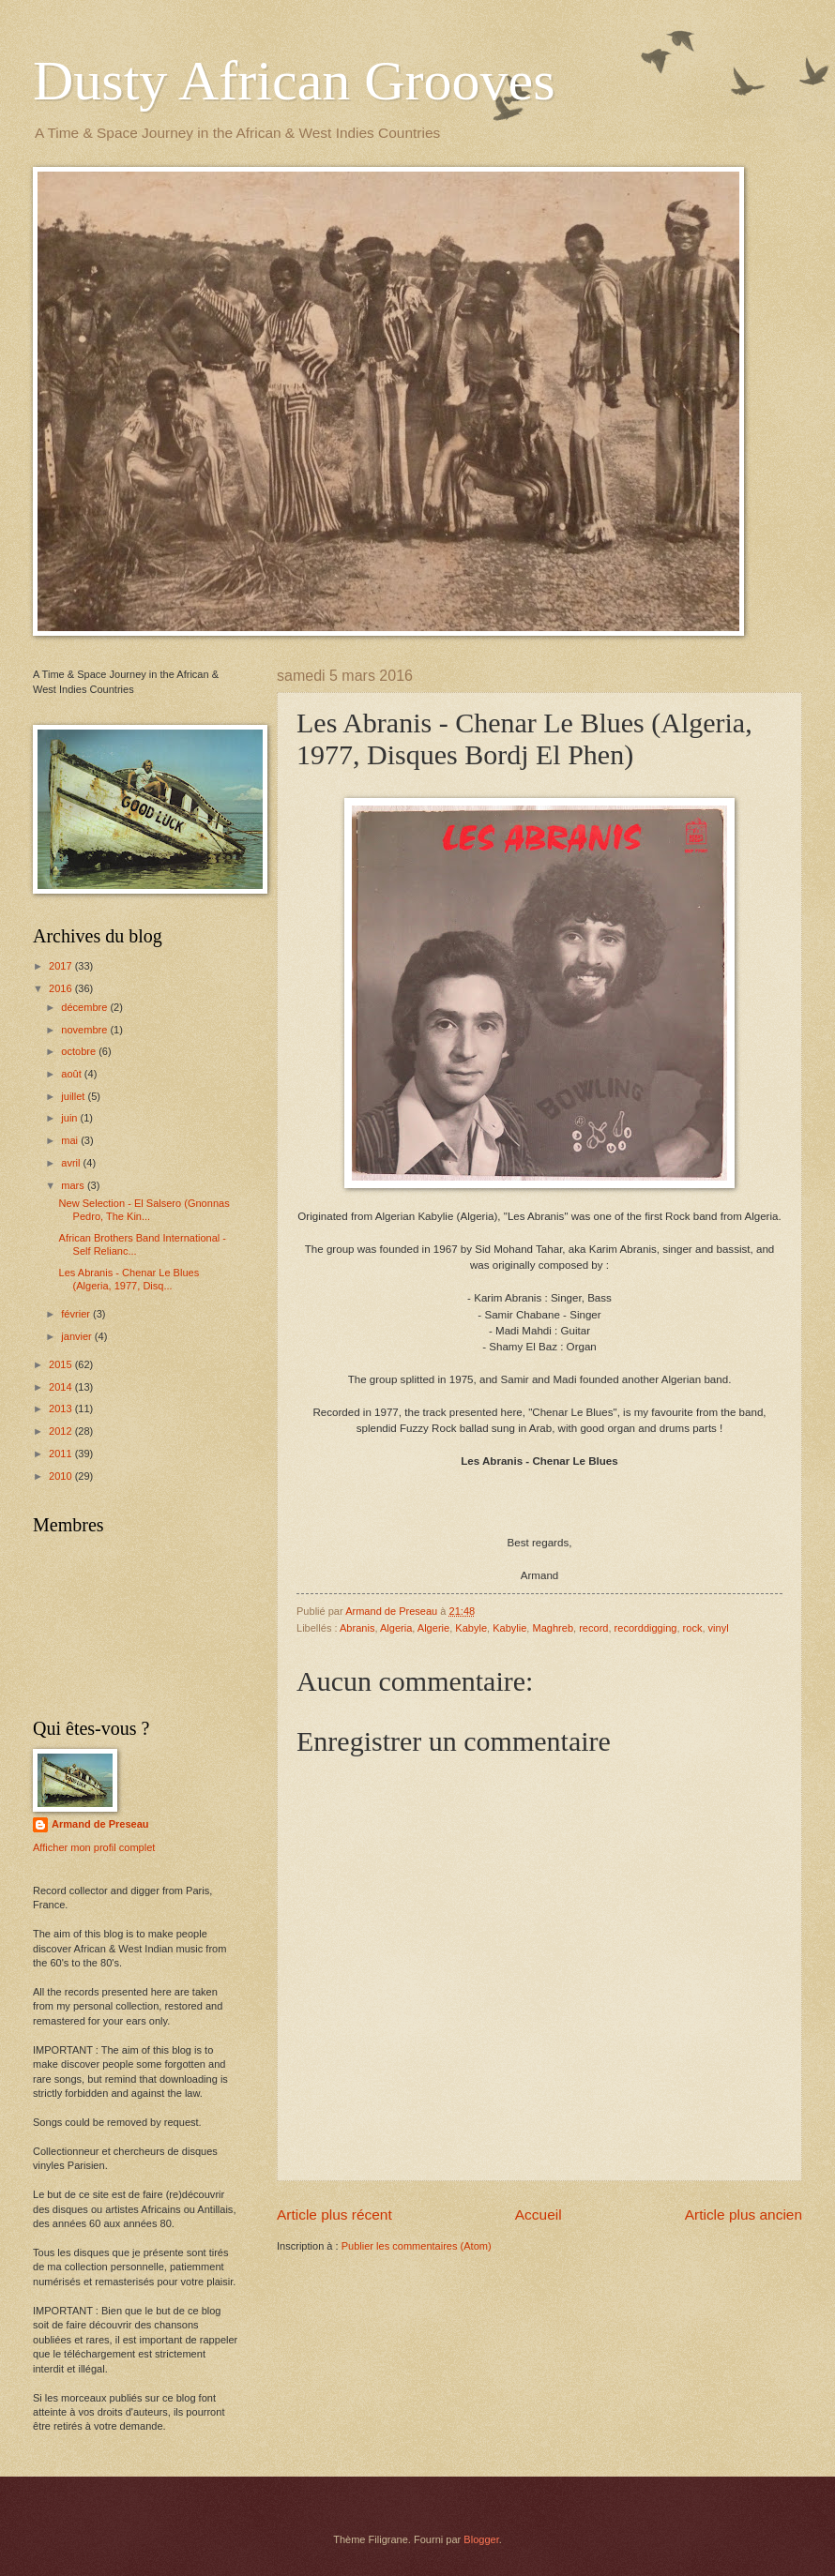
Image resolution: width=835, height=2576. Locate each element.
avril (72, 1162)
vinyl (718, 1628)
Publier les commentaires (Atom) (417, 2246)
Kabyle (471, 1628)
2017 (62, 966)
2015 (62, 1364)
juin (70, 1117)
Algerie (433, 1628)
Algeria (396, 1628)
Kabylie (509, 1628)
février (77, 1313)
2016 (62, 988)
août (72, 1073)
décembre (85, 1007)
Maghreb (553, 1628)
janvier (78, 1336)
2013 (62, 1408)
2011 (62, 1453)
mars (74, 1185)
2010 (62, 1476)
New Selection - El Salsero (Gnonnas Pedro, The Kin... (144, 1209)
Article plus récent (334, 2214)
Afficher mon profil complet (94, 1847)
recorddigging (646, 1628)
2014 (62, 1387)
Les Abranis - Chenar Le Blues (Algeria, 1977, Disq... (129, 1278)
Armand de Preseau (100, 1824)
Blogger (480, 2539)
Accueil (538, 2214)
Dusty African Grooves (294, 81)
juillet (74, 1096)
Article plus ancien (743, 2214)
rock (693, 1628)
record (593, 1628)
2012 (62, 1431)
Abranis (357, 1628)
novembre (85, 1029)
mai (71, 1140)
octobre (80, 1051)
